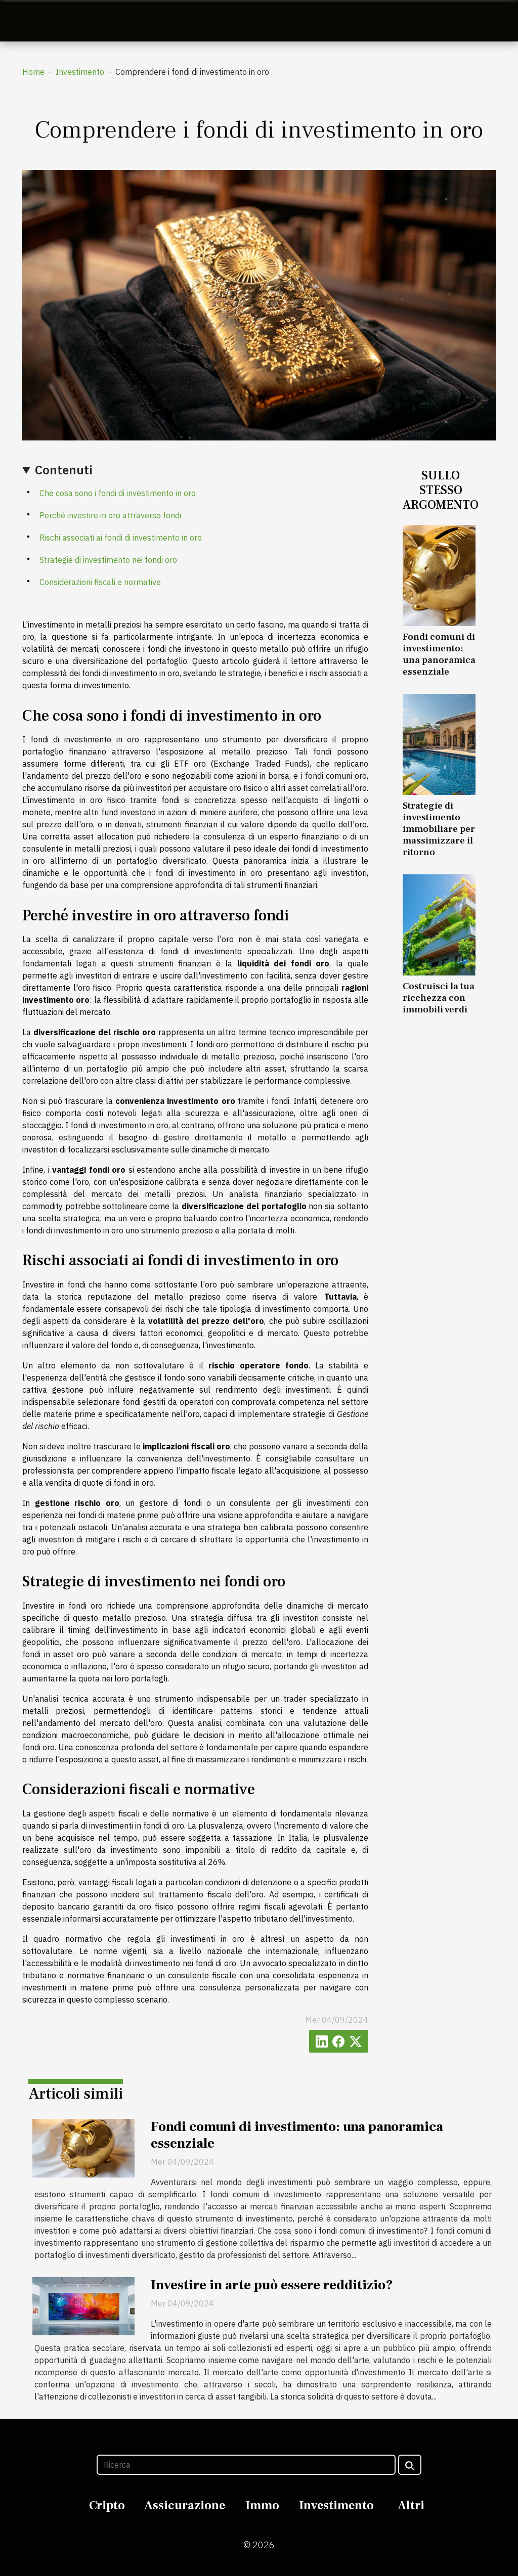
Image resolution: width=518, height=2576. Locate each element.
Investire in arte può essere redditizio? (272, 2285)
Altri (411, 2505)
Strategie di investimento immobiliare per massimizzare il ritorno (439, 829)
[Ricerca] (246, 2465)
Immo (262, 2505)
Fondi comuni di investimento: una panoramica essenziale (439, 654)
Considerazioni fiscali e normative (100, 582)
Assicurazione (184, 2505)
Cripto (107, 2505)
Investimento (80, 72)
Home (33, 72)
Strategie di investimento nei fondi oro (108, 560)
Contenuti (64, 470)
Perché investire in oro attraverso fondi (110, 515)
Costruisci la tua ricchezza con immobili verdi (438, 997)
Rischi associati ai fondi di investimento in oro (120, 537)
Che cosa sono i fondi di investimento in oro (117, 493)
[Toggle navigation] (30, 21)
